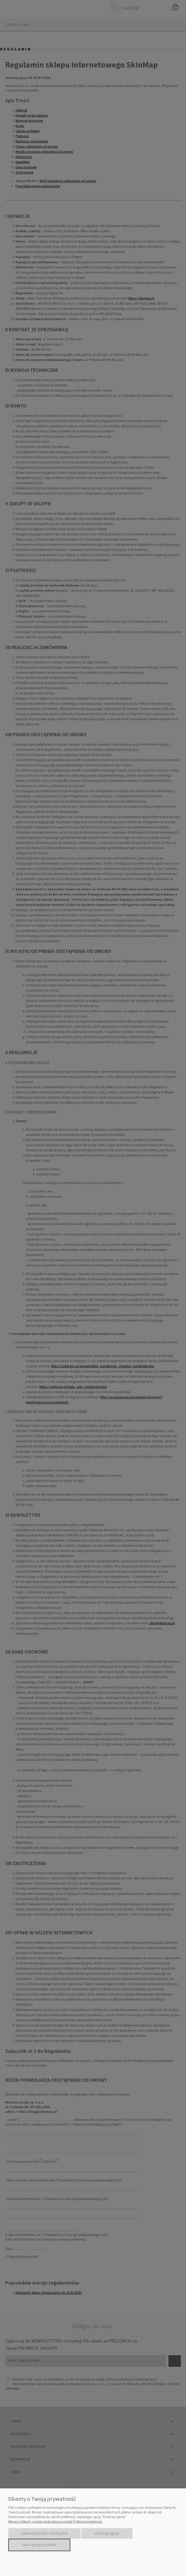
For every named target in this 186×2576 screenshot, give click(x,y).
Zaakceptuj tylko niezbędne (44, 2533)
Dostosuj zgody (107, 2533)
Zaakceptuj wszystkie (39, 2545)
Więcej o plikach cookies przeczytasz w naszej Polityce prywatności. (55, 2521)
